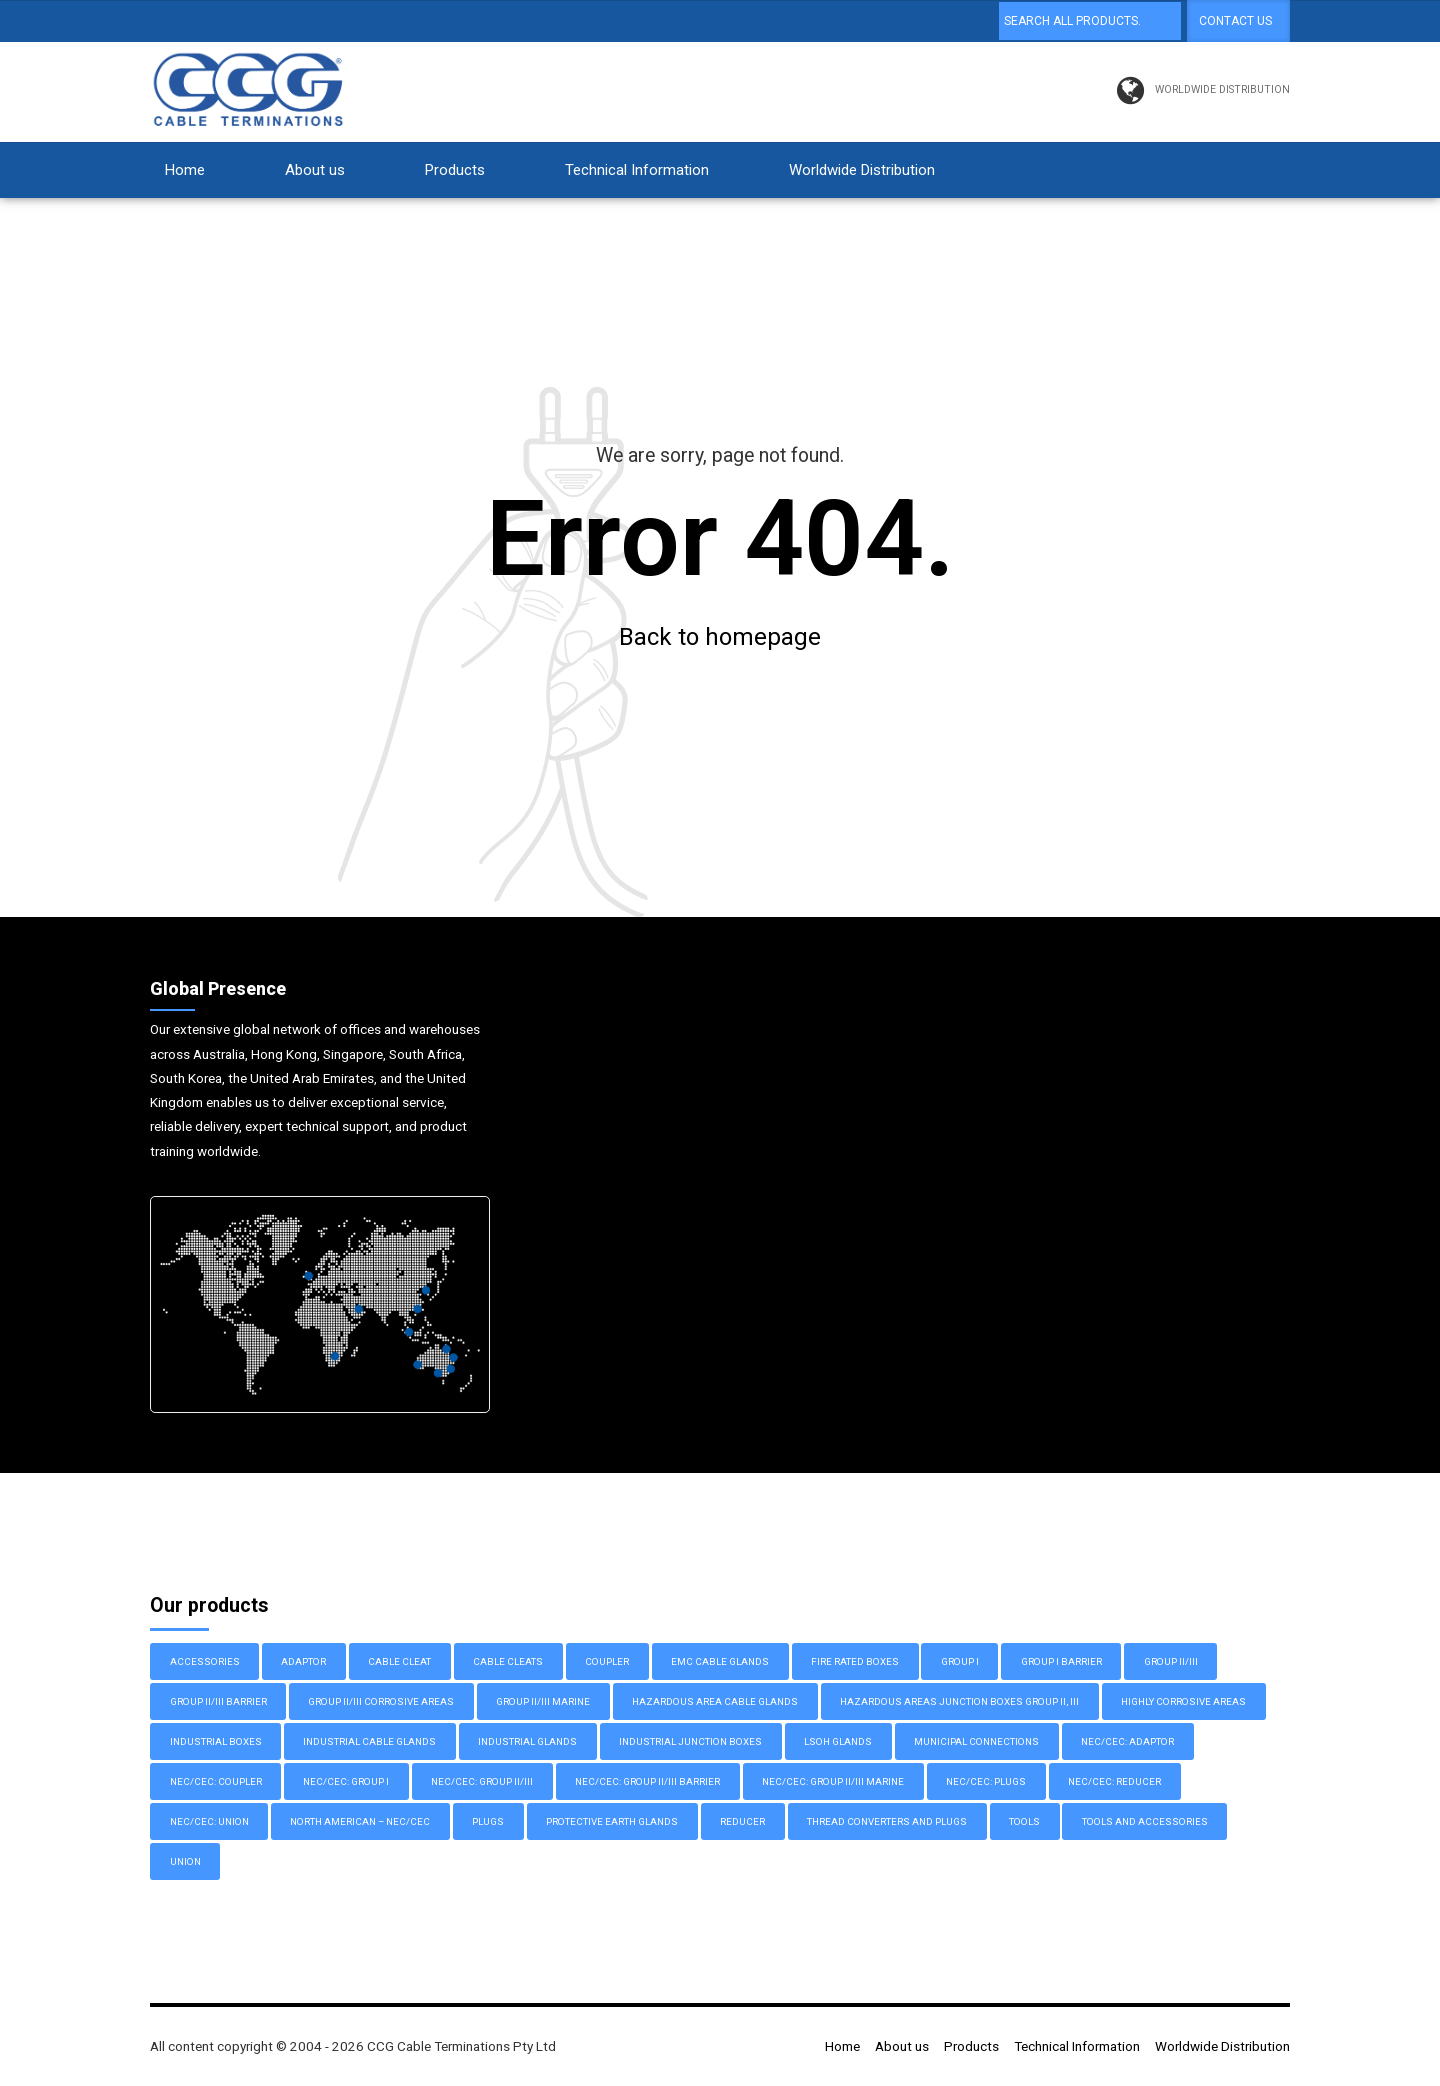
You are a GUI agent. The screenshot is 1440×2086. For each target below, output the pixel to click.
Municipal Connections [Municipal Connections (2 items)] (976, 1742)
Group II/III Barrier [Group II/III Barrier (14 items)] (218, 1702)
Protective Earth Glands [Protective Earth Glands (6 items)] (612, 1822)
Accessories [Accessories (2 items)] (205, 1662)
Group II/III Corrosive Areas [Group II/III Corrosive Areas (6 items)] (381, 1702)
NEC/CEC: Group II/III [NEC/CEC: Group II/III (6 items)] (482, 1782)
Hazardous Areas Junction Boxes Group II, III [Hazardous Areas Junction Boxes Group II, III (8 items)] (959, 1702)
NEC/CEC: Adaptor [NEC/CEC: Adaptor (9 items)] (1127, 1742)
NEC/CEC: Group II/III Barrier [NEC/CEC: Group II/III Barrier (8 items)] (647, 1782)
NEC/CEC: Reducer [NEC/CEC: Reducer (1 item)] (1114, 1782)
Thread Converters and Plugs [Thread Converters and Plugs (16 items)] (887, 1822)
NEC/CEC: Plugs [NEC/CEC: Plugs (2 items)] (986, 1782)
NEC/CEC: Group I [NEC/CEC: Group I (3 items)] (346, 1782)
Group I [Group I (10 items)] (960, 1662)
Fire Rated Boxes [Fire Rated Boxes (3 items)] (855, 1662)
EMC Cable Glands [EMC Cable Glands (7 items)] (720, 1662)
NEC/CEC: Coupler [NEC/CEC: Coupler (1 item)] (216, 1782)
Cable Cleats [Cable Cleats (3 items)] (508, 1662)
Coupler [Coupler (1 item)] (607, 1662)
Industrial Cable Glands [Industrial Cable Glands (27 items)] (369, 1742)
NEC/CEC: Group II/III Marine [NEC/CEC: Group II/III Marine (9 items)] (833, 1782)
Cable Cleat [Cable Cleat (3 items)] (399, 1662)
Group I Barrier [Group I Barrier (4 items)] (1061, 1662)
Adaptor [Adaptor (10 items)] (303, 1662)
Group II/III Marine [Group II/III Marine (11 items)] (543, 1702)
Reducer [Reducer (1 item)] (742, 1822)
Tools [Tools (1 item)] (1024, 1822)
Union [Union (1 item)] (185, 1862)
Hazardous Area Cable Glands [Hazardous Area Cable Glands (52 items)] (715, 1702)
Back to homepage (720, 638)
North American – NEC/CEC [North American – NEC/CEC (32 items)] (360, 1822)
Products (455, 170)
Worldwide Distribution (862, 170)
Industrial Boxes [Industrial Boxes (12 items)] (216, 1742)
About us (315, 170)
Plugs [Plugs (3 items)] (488, 1822)
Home (185, 170)
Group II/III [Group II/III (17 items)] (1171, 1662)
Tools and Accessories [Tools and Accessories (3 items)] (1145, 1822)
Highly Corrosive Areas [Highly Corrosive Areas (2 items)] (1183, 1702)
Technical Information (637, 170)
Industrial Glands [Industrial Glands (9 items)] (527, 1742)
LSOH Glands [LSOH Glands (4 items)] (838, 1742)
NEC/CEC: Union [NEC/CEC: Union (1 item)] (209, 1822)
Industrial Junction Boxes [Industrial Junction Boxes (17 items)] (690, 1742)
